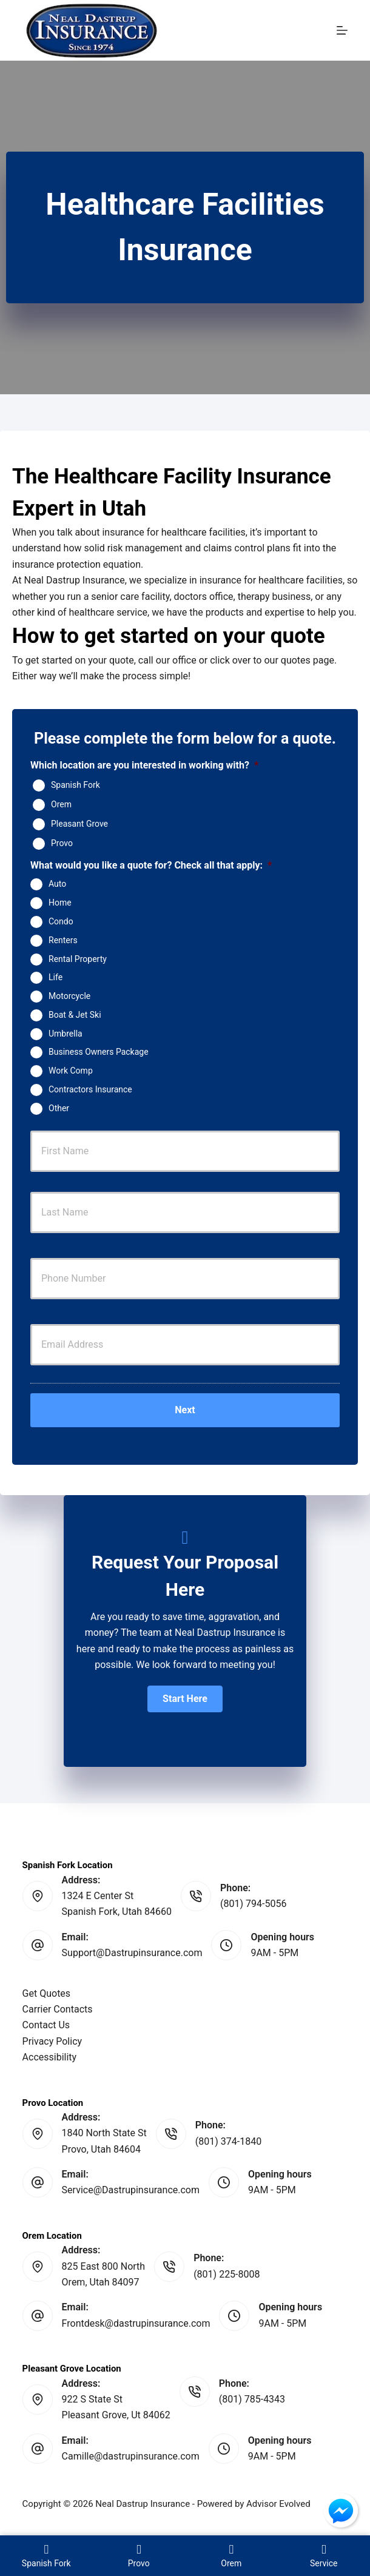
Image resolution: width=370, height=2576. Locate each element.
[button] (185, 1699)
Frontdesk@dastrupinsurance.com (136, 2323)
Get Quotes (46, 1993)
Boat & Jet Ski (75, 1015)
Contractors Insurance (90, 1089)
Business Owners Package (99, 1052)
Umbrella (65, 1033)
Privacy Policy (52, 2041)
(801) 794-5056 (253, 1903)
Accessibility (49, 2057)
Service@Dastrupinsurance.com (131, 2190)
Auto (57, 884)
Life (55, 977)
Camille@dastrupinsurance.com (131, 2456)
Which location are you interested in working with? (144, 765)
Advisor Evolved (278, 2503)
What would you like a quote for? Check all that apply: (151, 865)
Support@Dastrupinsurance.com (132, 1953)
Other (59, 1107)
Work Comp (71, 1070)
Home (60, 902)
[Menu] (342, 30)
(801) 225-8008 (226, 2274)
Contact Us (46, 2025)
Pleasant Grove (79, 824)
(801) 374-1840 (228, 2141)
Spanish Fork (75, 785)
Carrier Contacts (57, 2009)
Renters (63, 939)
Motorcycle (69, 996)
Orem (61, 804)
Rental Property (78, 958)
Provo (62, 843)
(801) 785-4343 (252, 2399)
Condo (61, 921)
